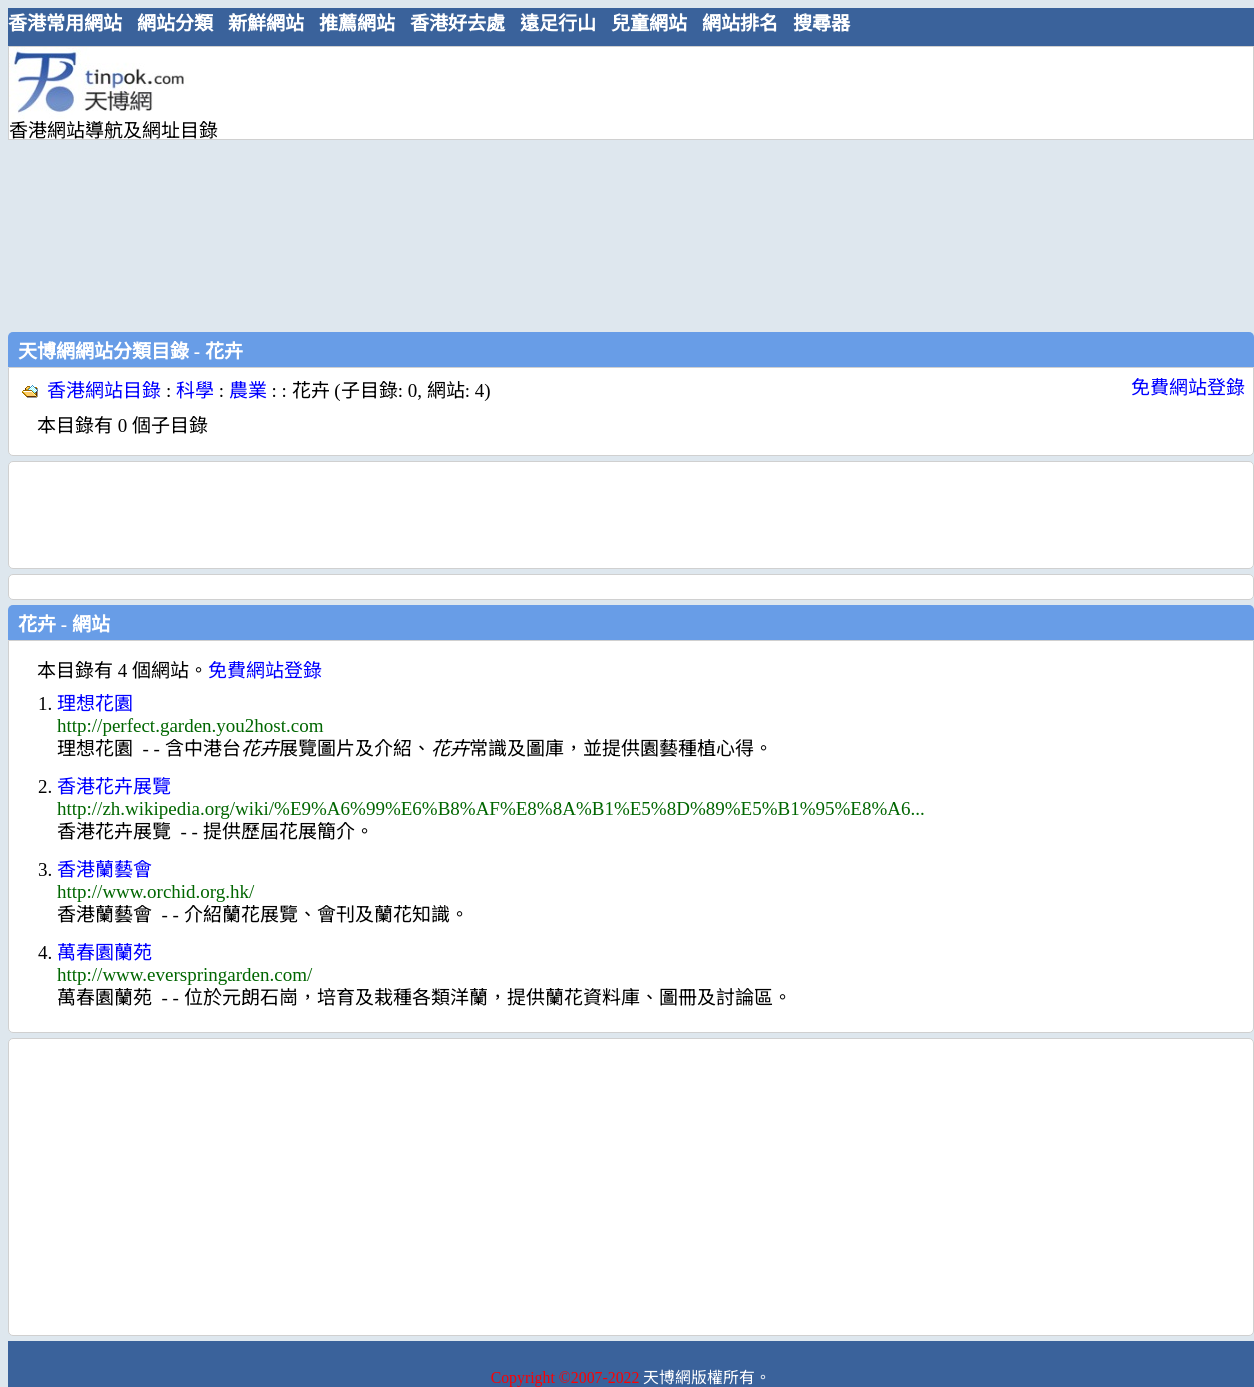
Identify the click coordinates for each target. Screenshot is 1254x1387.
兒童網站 (649, 23)
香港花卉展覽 (114, 786)
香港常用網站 (65, 23)
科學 (195, 390)
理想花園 (95, 703)
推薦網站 (357, 23)
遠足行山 (558, 23)
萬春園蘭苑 (104, 952)
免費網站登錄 (1188, 387)
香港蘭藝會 (104, 869)
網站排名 (740, 23)
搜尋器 (821, 23)
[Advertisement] (621, 187)
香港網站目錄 (104, 390)
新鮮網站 (266, 23)
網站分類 (175, 23)
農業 (248, 390)
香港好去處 (457, 23)
